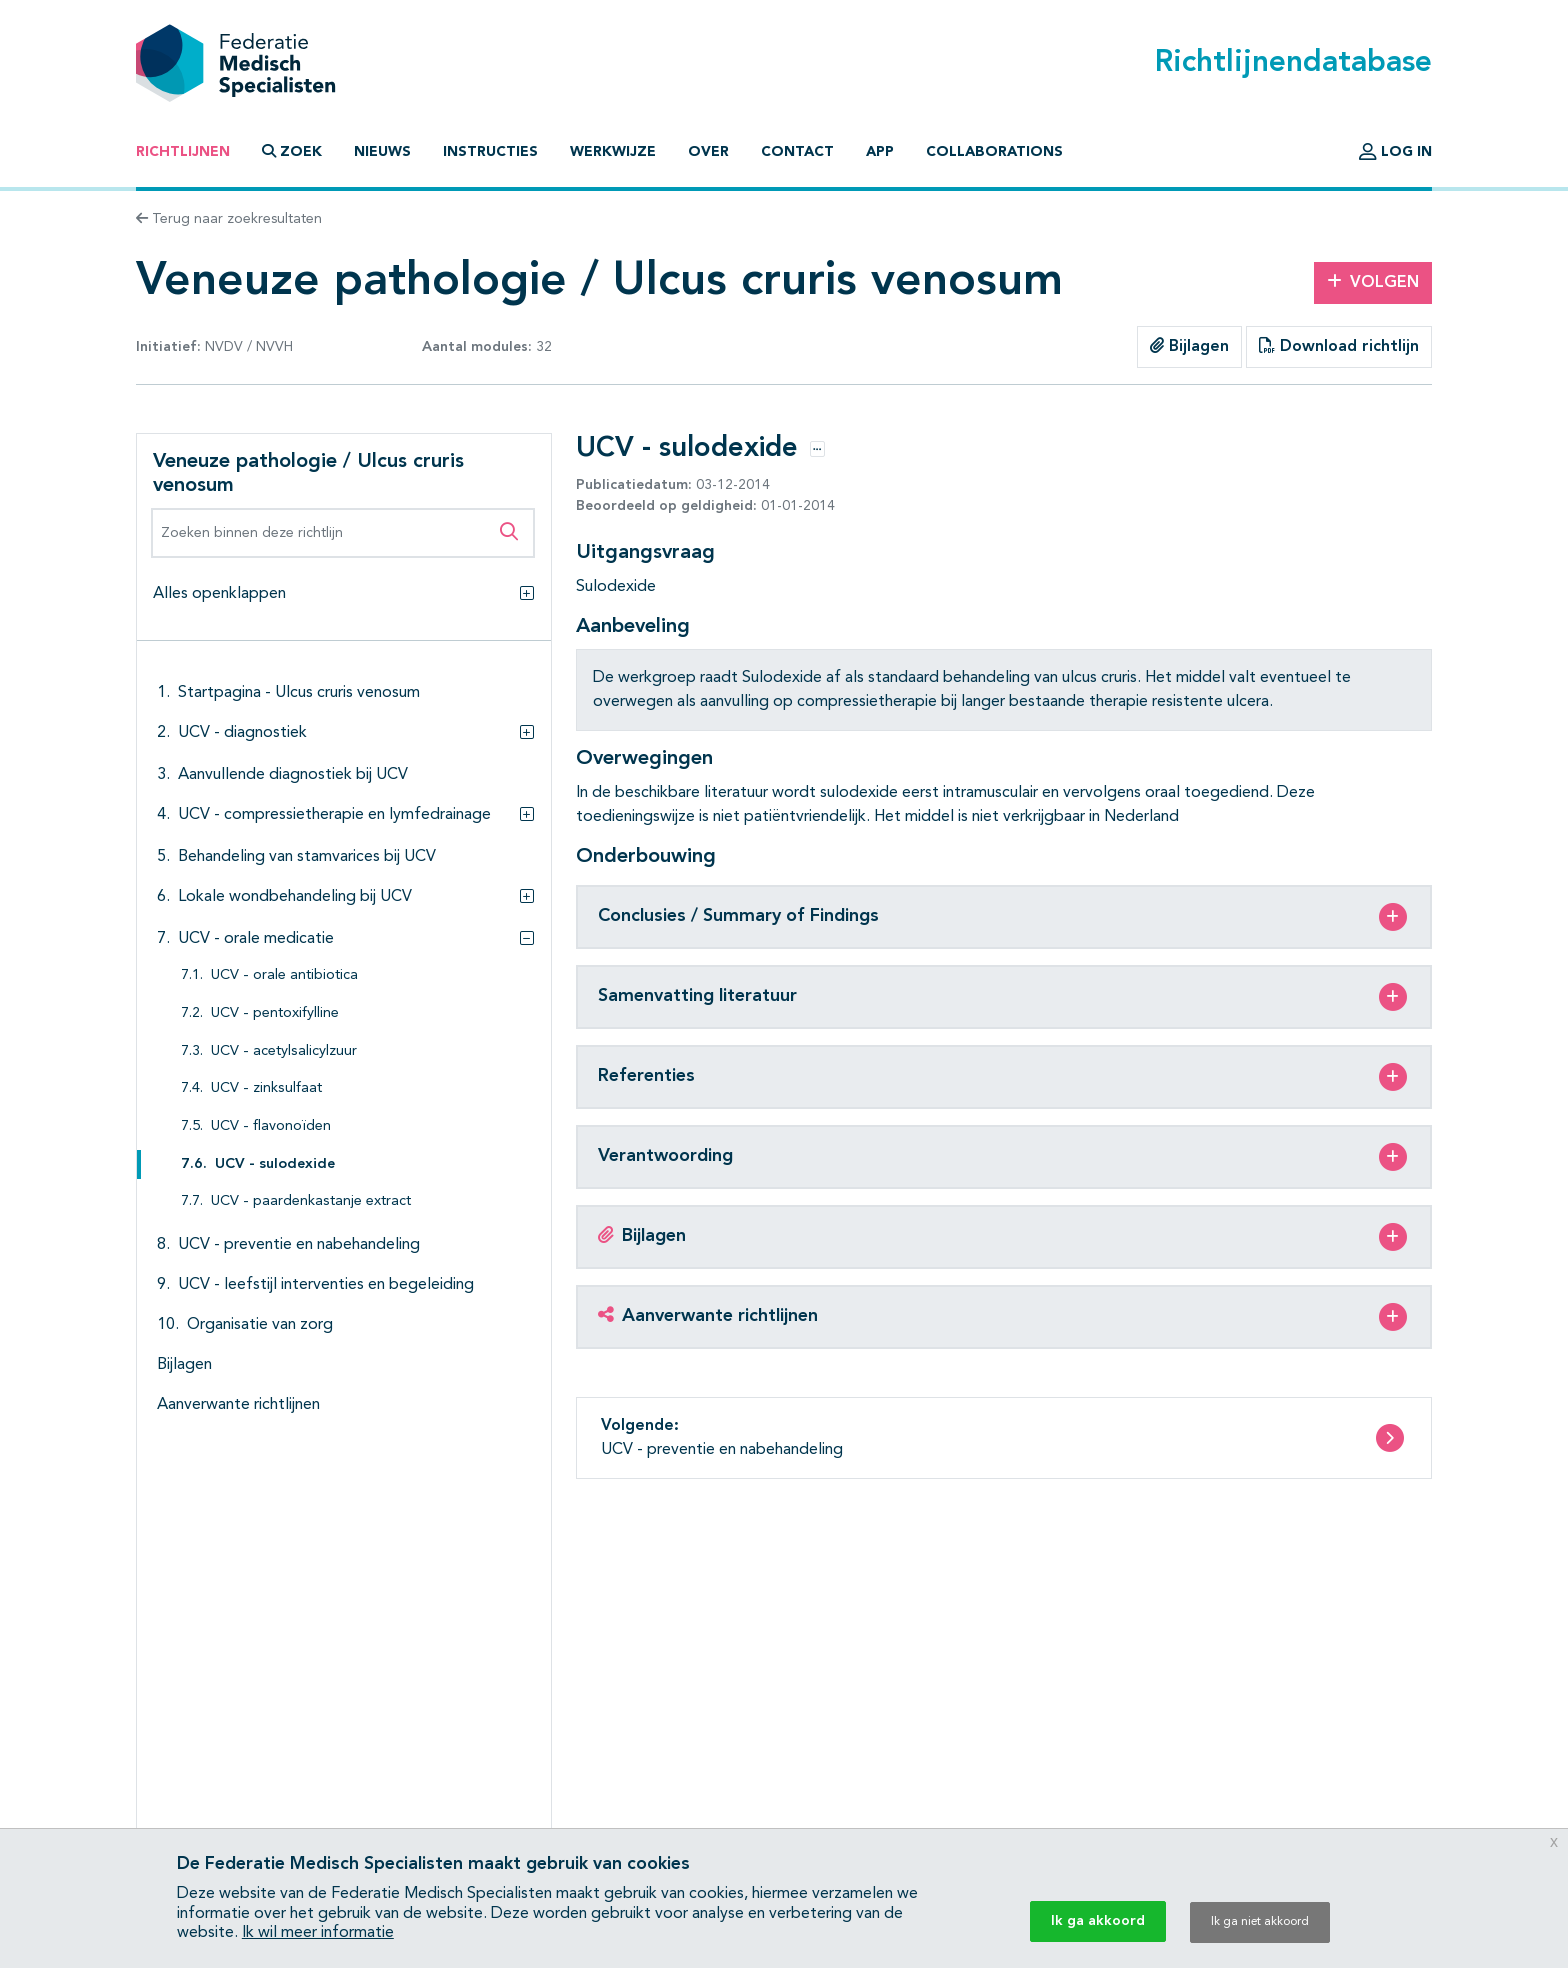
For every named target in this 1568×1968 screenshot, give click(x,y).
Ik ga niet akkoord (1260, 1922)
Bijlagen (1189, 346)
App (880, 152)
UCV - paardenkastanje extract (311, 1201)
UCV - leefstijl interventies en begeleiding (326, 1285)
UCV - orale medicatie (256, 939)
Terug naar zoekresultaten (229, 219)
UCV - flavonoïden (271, 1126)
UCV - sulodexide (275, 1164)
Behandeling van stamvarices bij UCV (307, 857)
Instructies (490, 152)
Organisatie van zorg (260, 1325)
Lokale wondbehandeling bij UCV (295, 897)
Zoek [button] (292, 151)
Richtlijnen (183, 152)
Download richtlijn (1339, 346)
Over (708, 152)
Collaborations (994, 152)
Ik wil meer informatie (318, 1933)
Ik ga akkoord (1098, 1921)
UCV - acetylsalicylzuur (284, 1051)
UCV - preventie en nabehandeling (299, 1245)
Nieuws (382, 152)
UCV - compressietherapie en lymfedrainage (334, 815)
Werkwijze (613, 152)
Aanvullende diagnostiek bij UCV (293, 775)
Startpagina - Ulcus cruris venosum (299, 693)
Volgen (1373, 282)
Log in (1395, 152)
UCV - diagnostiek (242, 733)
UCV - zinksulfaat (266, 1088)
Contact (797, 152)
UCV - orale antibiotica (284, 975)
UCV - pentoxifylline (275, 1013)
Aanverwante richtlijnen (238, 1405)
